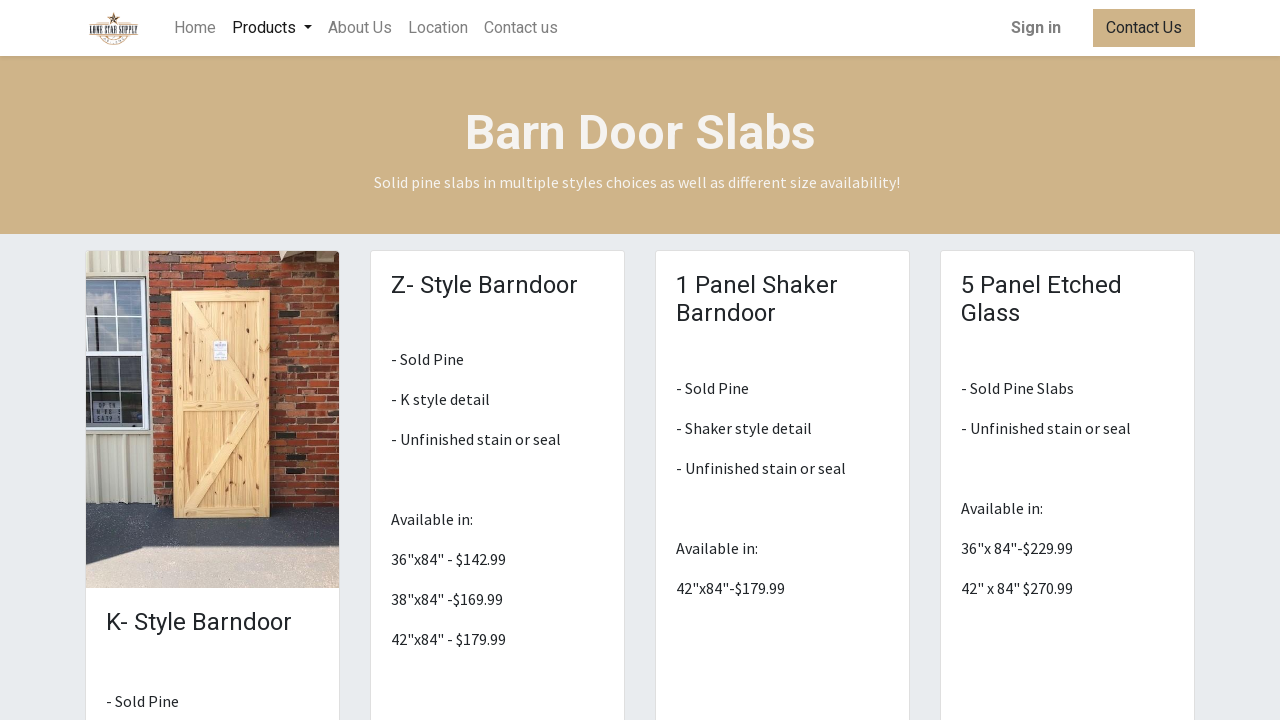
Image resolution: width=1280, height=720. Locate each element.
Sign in (1036, 27)
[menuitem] (195, 28)
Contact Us (1144, 27)
